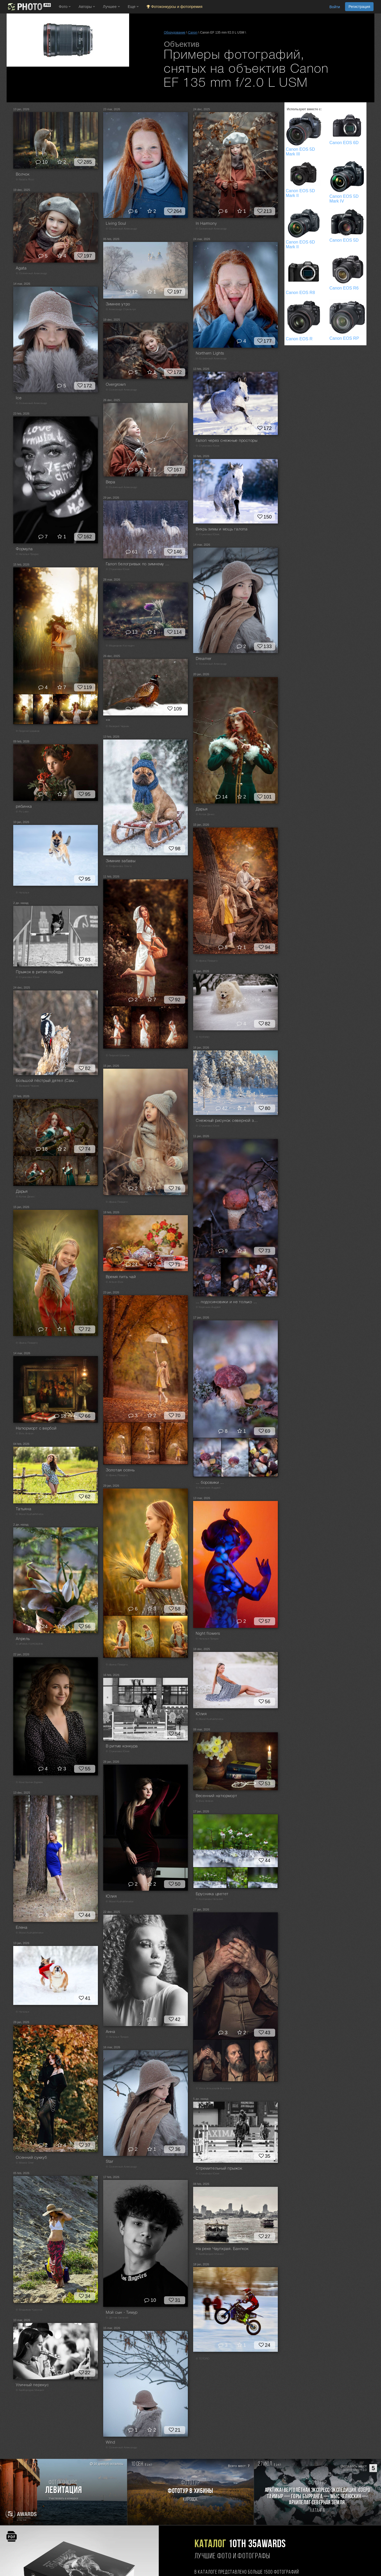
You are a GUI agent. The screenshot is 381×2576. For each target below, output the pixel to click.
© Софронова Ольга (118, 866)
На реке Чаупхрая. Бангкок (222, 2249)
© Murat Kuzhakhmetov (30, 1514)
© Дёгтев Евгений (117, 2318)
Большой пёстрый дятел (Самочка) (47, 1081)
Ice (18, 398)
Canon (192, 32)
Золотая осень (120, 1470)
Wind (110, 2442)
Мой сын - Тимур (122, 2313)
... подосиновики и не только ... (226, 1302)
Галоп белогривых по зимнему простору (137, 564)
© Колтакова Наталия (209, 1899)
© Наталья (22, 893)
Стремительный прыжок (219, 2168)
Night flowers (208, 1634)
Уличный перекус (32, 2385)
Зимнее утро (118, 304)
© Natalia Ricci (25, 179)
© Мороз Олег (25, 2163)
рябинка (24, 807)
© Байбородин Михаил (210, 2254)
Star (109, 2162)
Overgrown (116, 385)
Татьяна (23, 1509)
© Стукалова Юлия (208, 446)
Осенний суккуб (31, 2158)
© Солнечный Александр (121, 229)
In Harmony (206, 224)
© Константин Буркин (29, 1782)
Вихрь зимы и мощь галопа (222, 529)
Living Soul (116, 224)
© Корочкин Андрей (208, 1307)
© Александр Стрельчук (121, 309)
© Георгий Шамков (28, 731)
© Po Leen (22, 812)
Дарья (202, 809)
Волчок (23, 174)
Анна (110, 2032)
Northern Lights (210, 353)
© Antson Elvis (115, 1282)
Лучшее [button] (111, 6)
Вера (110, 482)
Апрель (23, 1639)
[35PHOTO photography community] (29, 6)
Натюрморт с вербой (36, 1428)
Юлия (201, 1714)
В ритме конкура (122, 1746)
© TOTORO (203, 1037)
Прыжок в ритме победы (39, 972)
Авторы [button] (87, 6)
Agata (21, 268)
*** (108, 721)
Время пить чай (121, 1277)
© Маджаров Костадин (120, 646)
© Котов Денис (205, 814)
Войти (334, 7)
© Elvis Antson (25, 1433)
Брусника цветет (212, 1894)
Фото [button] (65, 6)
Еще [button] (133, 6)
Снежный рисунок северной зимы (227, 1121)
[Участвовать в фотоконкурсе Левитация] (63, 2492)
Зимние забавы (120, 861)
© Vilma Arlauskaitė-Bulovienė (213, 2088)
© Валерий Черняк (117, 726)
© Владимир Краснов (29, 2310)
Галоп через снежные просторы (226, 441)
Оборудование (174, 32)
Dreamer (203, 659)
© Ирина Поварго (206, 961)
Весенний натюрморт (216, 1796)
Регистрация (359, 6)
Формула (24, 549)
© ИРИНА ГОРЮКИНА (29, 1644)
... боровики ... (210, 1483)
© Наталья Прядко (27, 554)
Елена (22, 1928)
